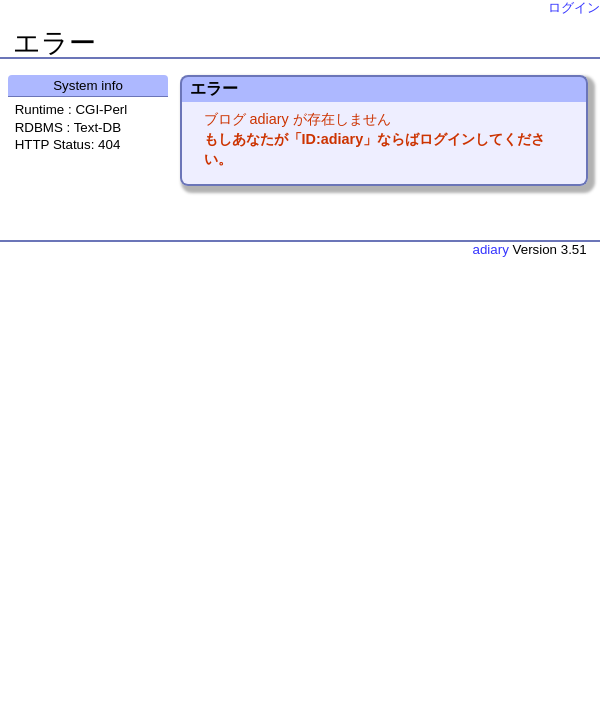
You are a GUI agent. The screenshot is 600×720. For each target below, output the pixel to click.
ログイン (574, 7)
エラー (54, 43)
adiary (491, 249)
